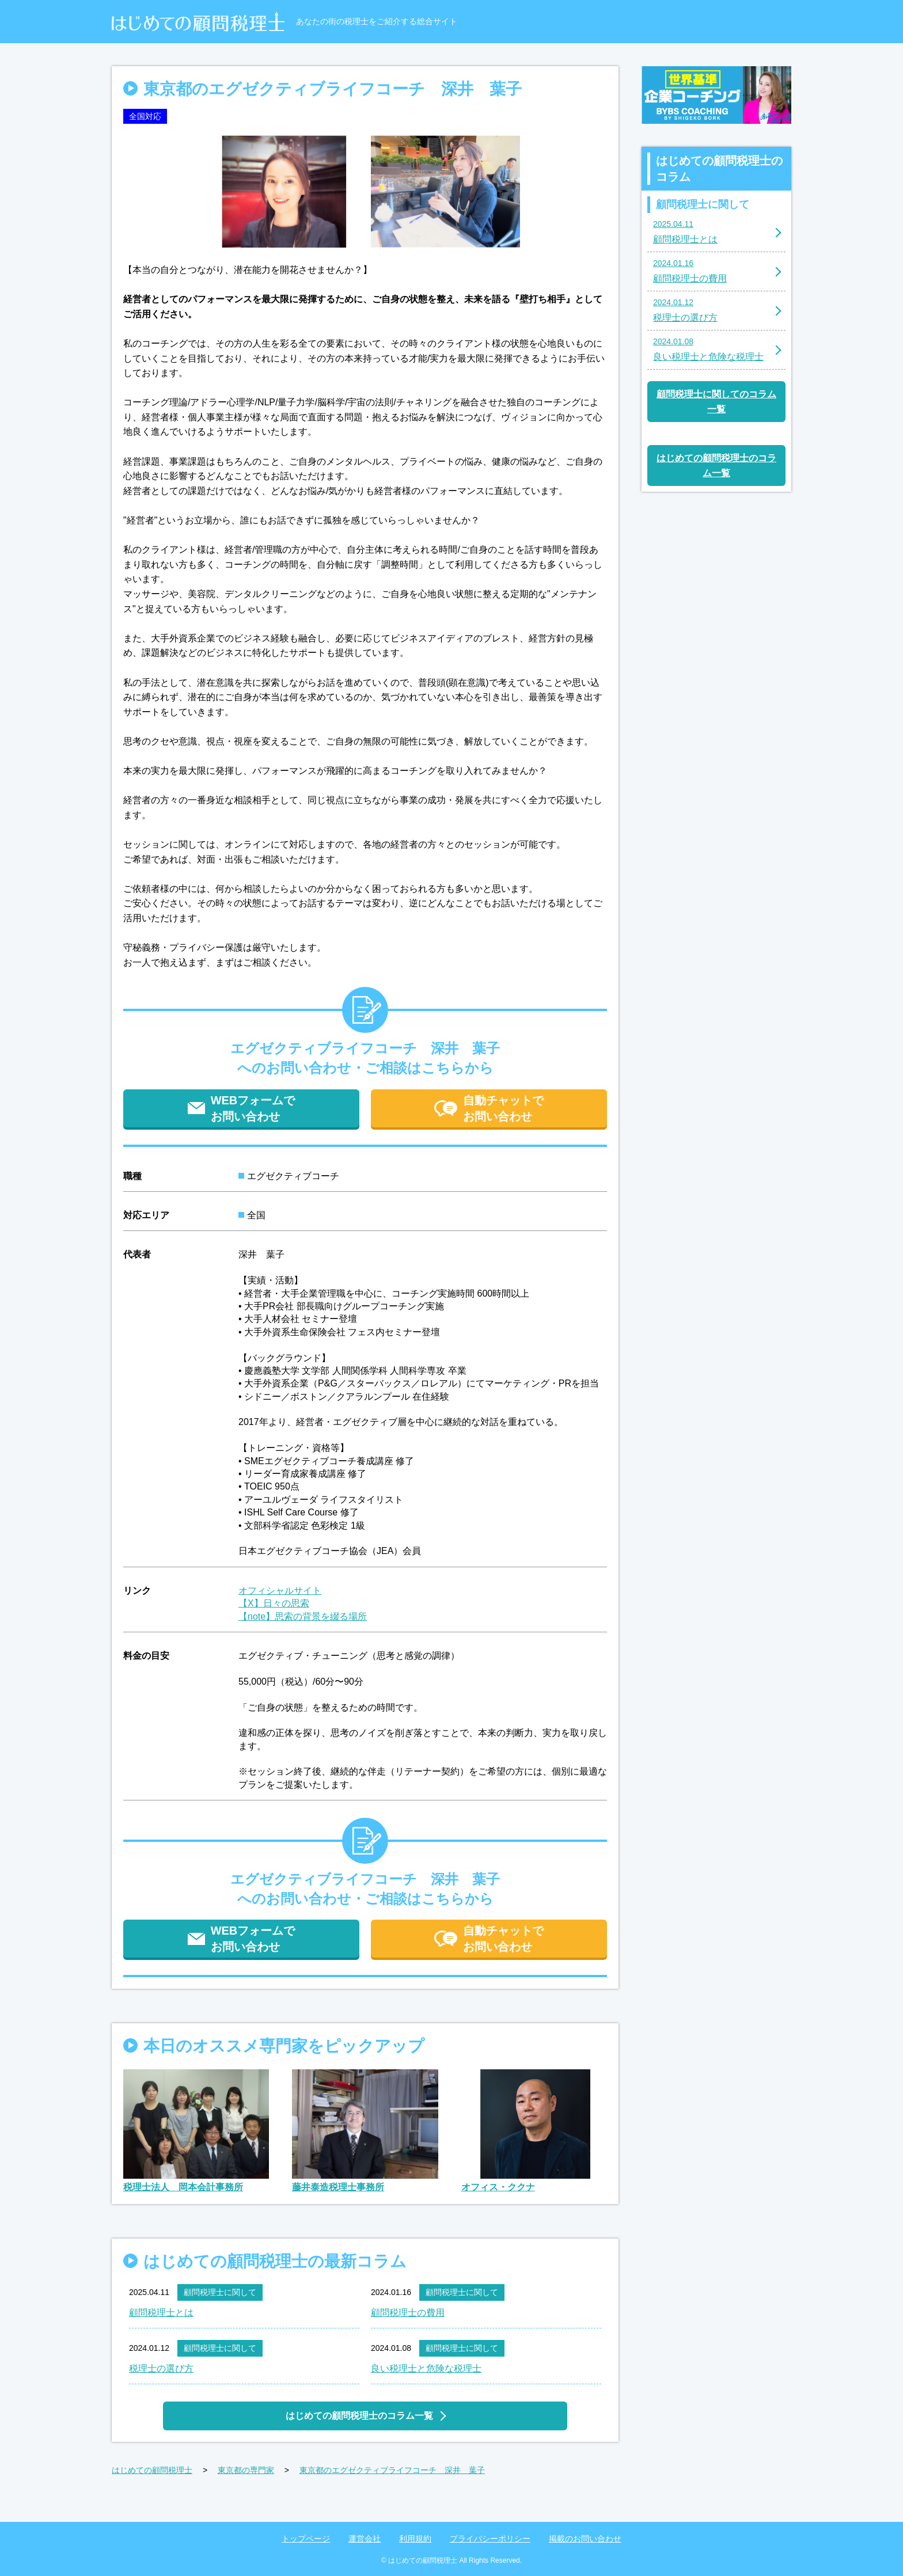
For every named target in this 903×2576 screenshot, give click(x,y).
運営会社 (364, 2538)
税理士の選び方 (161, 2368)
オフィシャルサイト (279, 1590)
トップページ (306, 2538)
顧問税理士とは (161, 2312)
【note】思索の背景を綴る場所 (302, 1616)
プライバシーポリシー (490, 2538)
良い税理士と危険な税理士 (426, 2368)
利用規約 (415, 2538)
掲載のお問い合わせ (585, 2538)
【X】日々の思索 (273, 1603)
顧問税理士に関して (220, 2292)
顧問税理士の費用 (408, 2312)
